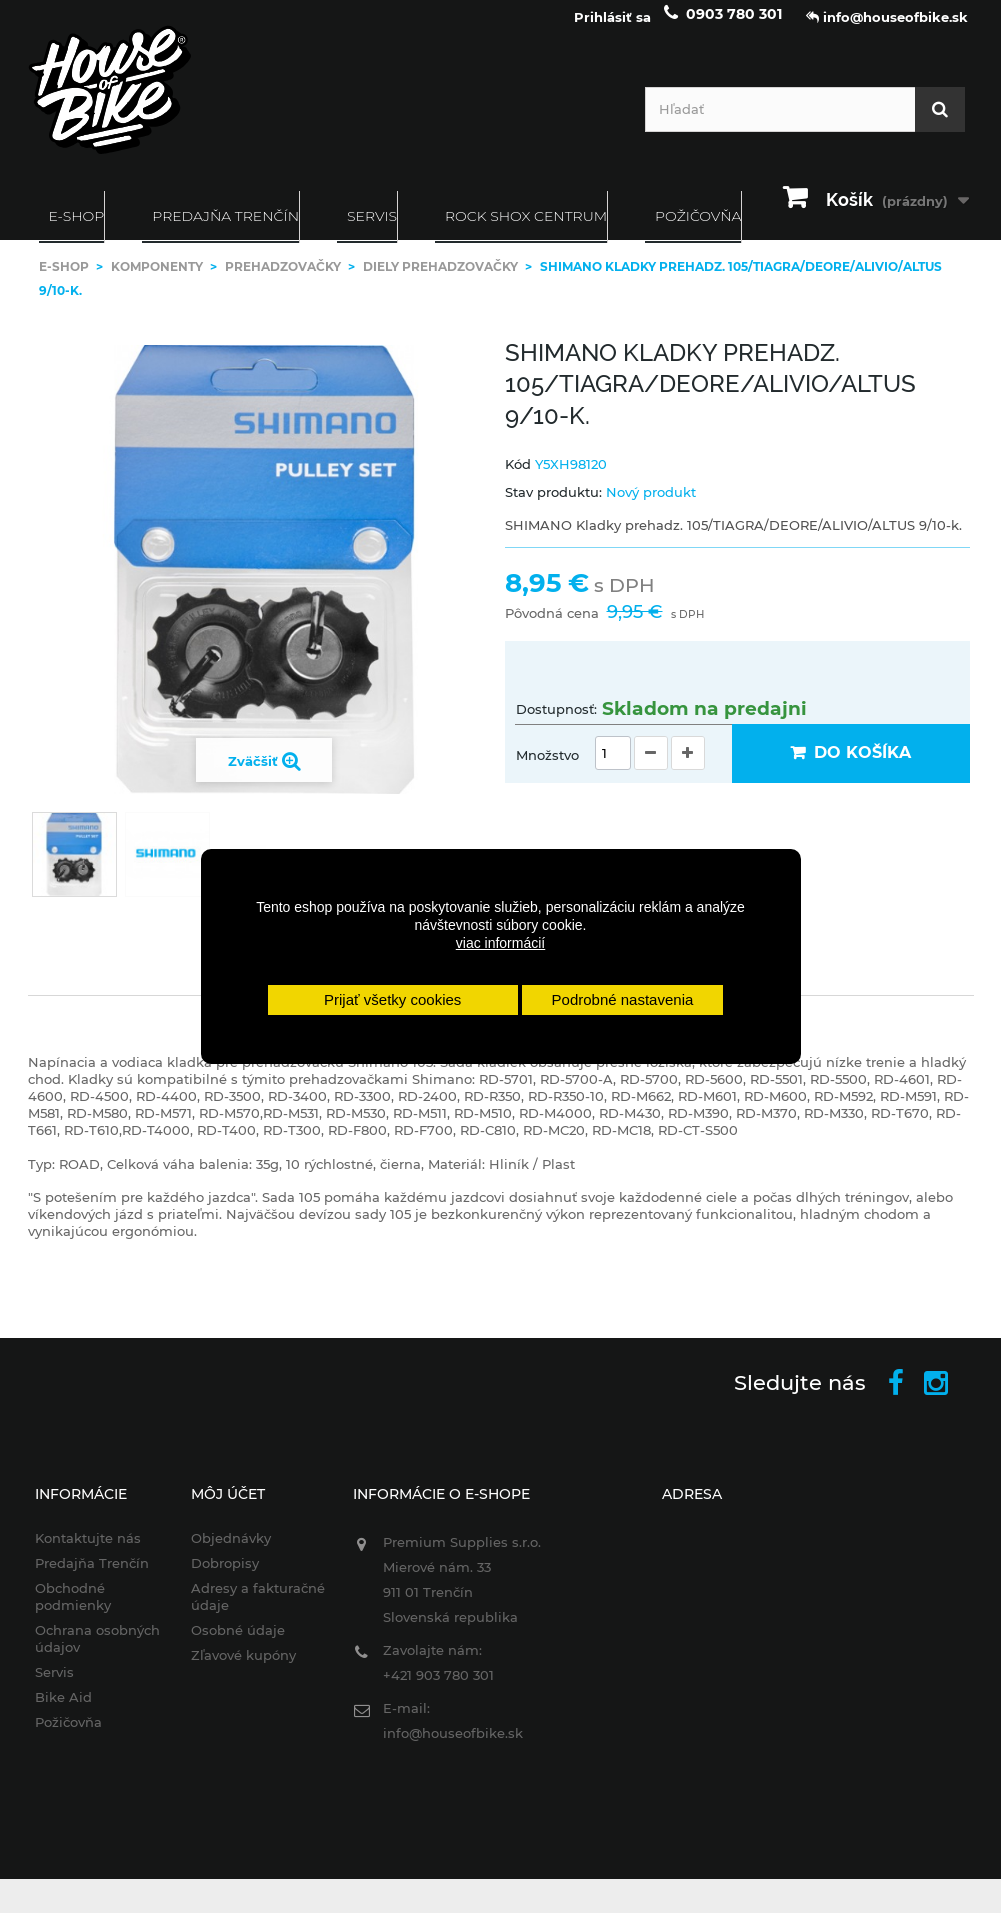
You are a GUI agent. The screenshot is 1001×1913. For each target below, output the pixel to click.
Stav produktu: (553, 506)
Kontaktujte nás (88, 1552)
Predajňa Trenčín (225, 230)
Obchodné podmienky (73, 1610)
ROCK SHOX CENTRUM (526, 230)
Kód (518, 478)
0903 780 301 (734, 28)
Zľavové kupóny (243, 1669)
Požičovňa (68, 1736)
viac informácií (500, 943)
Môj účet (228, 1508)
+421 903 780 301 (438, 1689)
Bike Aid (63, 1711)
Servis (372, 230)
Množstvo (547, 769)
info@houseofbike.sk (453, 1747)
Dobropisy (225, 1577)
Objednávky (231, 1552)
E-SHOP (77, 230)
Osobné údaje (238, 1644)
